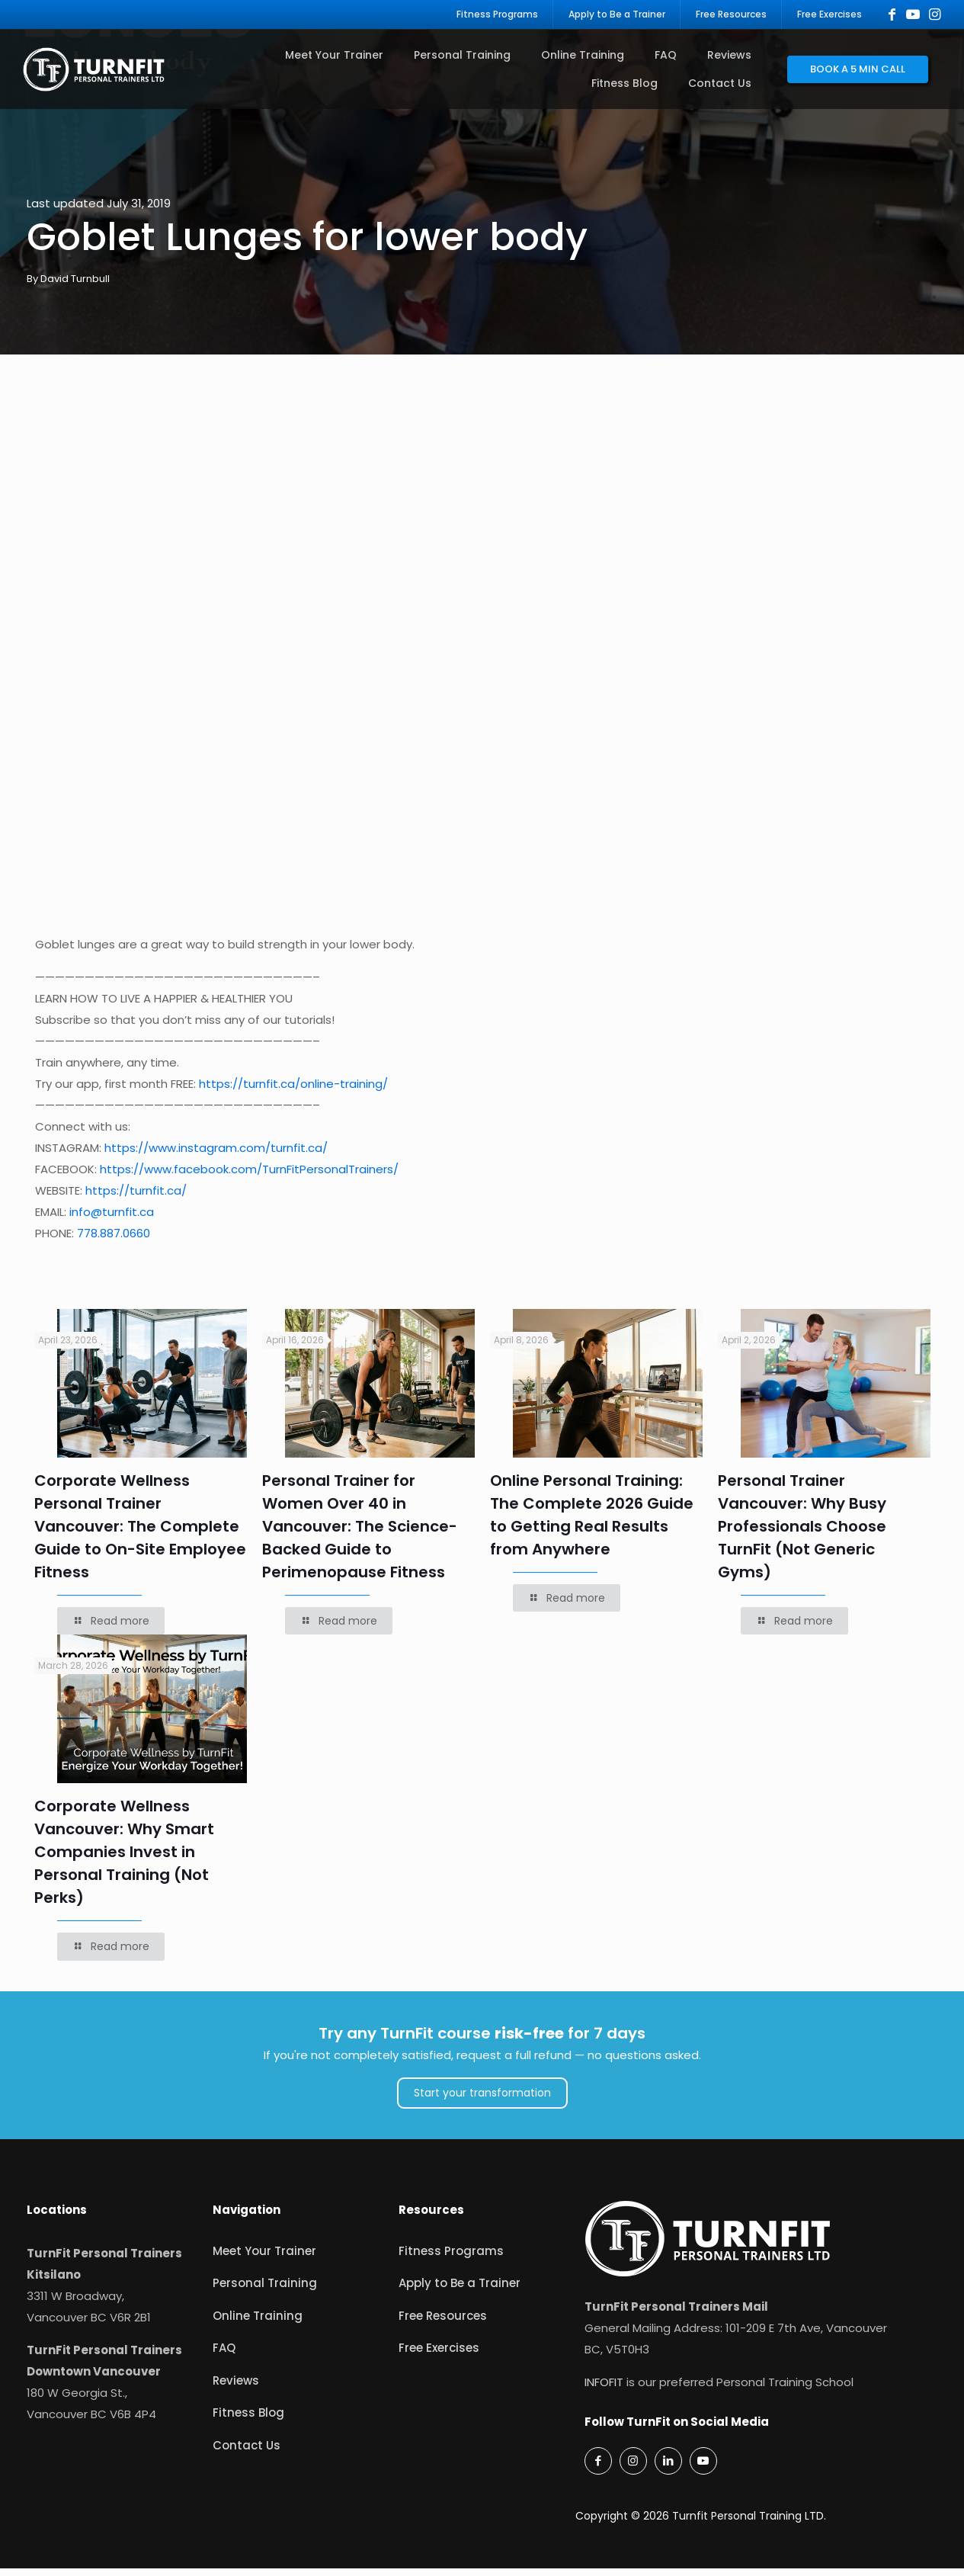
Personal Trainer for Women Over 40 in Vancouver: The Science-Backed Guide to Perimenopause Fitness (359, 1534)
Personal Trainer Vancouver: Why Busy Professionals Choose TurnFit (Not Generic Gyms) (802, 1534)
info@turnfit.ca (111, 1220)
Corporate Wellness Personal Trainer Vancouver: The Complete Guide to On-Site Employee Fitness (140, 1534)
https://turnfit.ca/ (136, 1199)
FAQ (224, 2356)
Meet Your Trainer (264, 2258)
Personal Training (265, 2291)
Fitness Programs (451, 2258)
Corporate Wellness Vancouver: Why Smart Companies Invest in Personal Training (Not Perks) (124, 1860)
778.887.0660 (113, 1241)
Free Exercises (439, 2356)
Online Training (258, 2323)
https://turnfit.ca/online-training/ (293, 1092)
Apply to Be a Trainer (459, 2291)
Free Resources (443, 2323)
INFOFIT (603, 2390)
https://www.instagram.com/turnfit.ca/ (216, 1156)
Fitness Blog (248, 2421)
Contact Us (246, 2453)
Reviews (236, 2388)
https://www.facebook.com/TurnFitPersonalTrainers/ (249, 1177)
